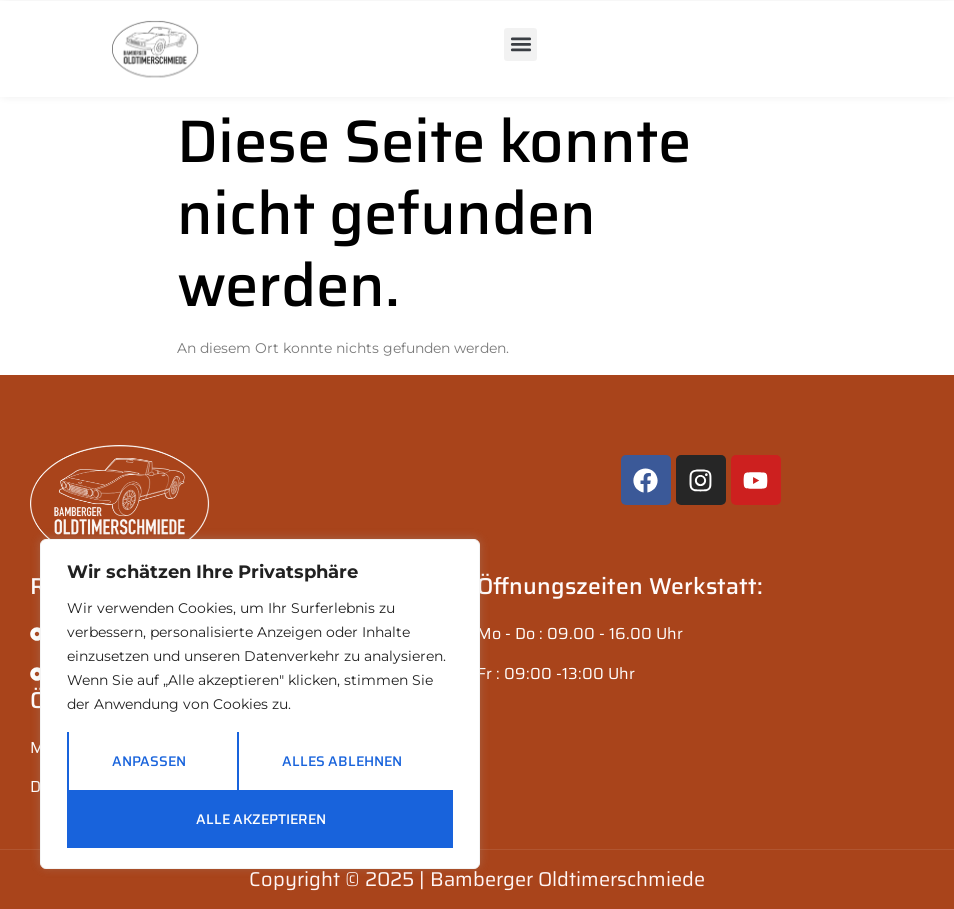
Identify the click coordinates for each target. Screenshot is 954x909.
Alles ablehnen (342, 761)
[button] (520, 44)
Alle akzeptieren (261, 819)
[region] (260, 704)
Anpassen (149, 761)
